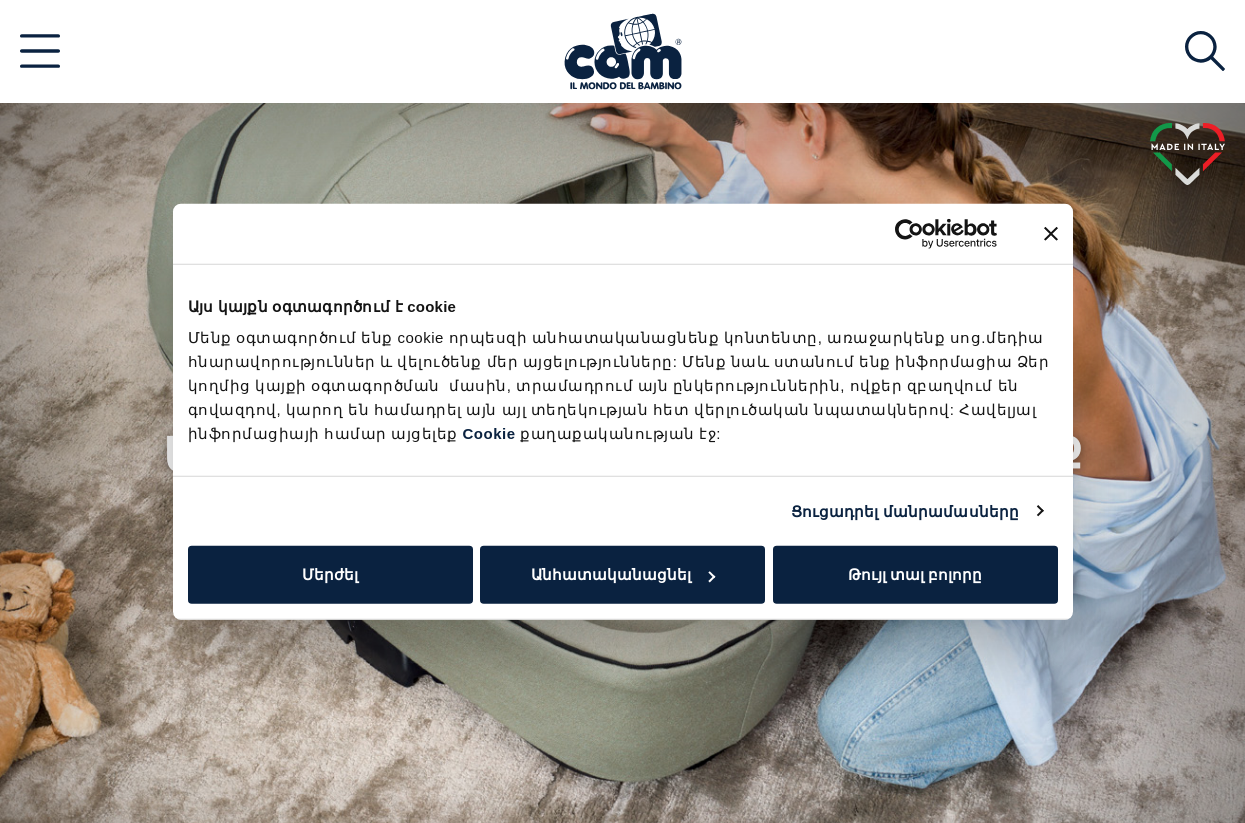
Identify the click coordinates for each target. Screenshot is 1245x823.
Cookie (489, 433)
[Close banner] (1051, 233)
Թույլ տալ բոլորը (915, 574)
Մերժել (330, 574)
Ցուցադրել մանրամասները (905, 510)
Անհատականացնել (623, 574)
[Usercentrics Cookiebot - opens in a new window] (909, 233)
